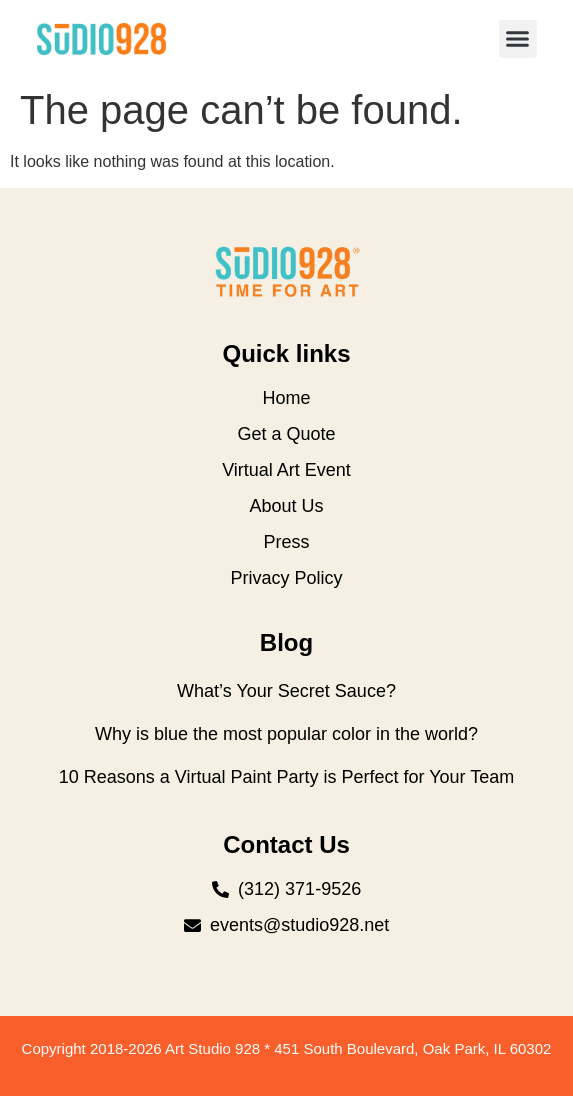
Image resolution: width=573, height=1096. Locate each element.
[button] (518, 39)
